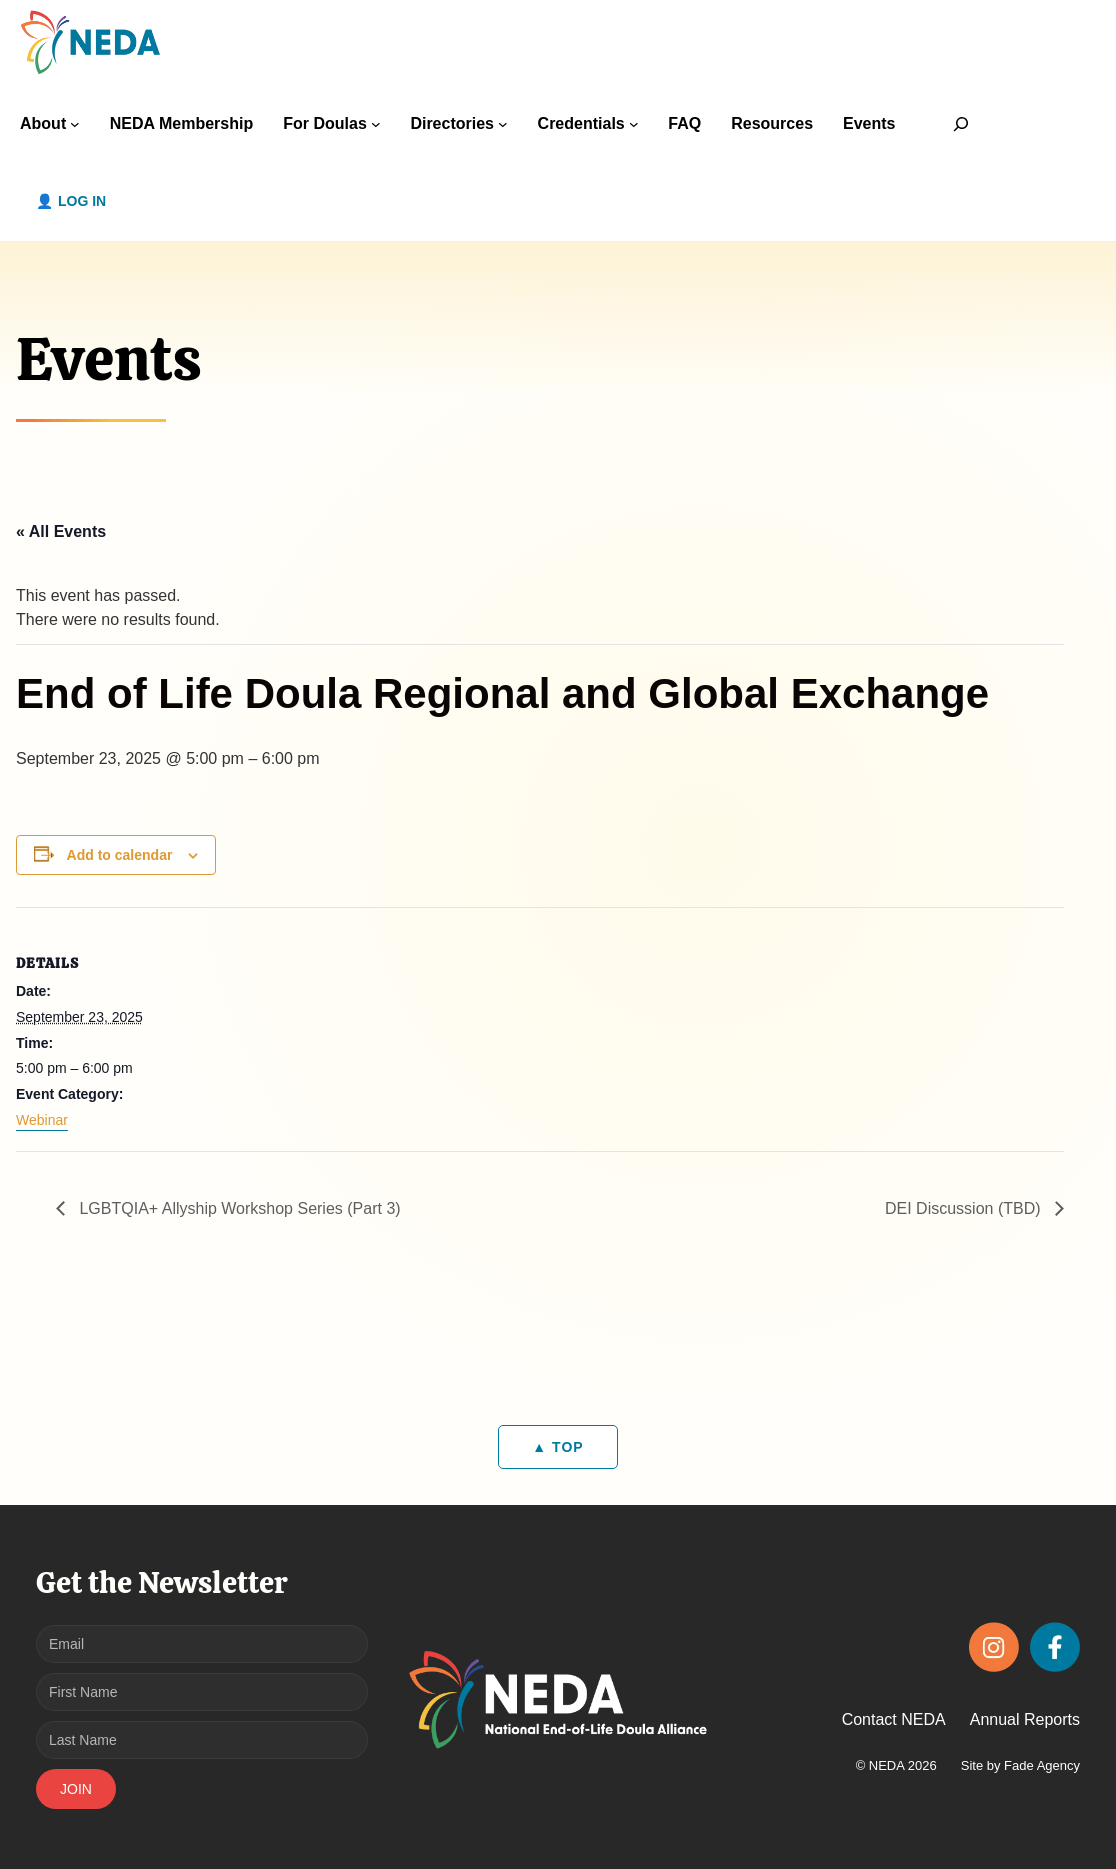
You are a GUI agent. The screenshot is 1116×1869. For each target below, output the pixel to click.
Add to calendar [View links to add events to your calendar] (120, 855)
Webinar (42, 1120)
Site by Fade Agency (1020, 1765)
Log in (82, 201)
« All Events (61, 531)
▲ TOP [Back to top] (557, 1447)
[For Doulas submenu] (376, 124)
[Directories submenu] (503, 124)
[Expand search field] (961, 123)
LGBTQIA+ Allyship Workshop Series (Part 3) (238, 1208)
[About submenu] (75, 124)
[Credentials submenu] (634, 124)
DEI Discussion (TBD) (965, 1208)
